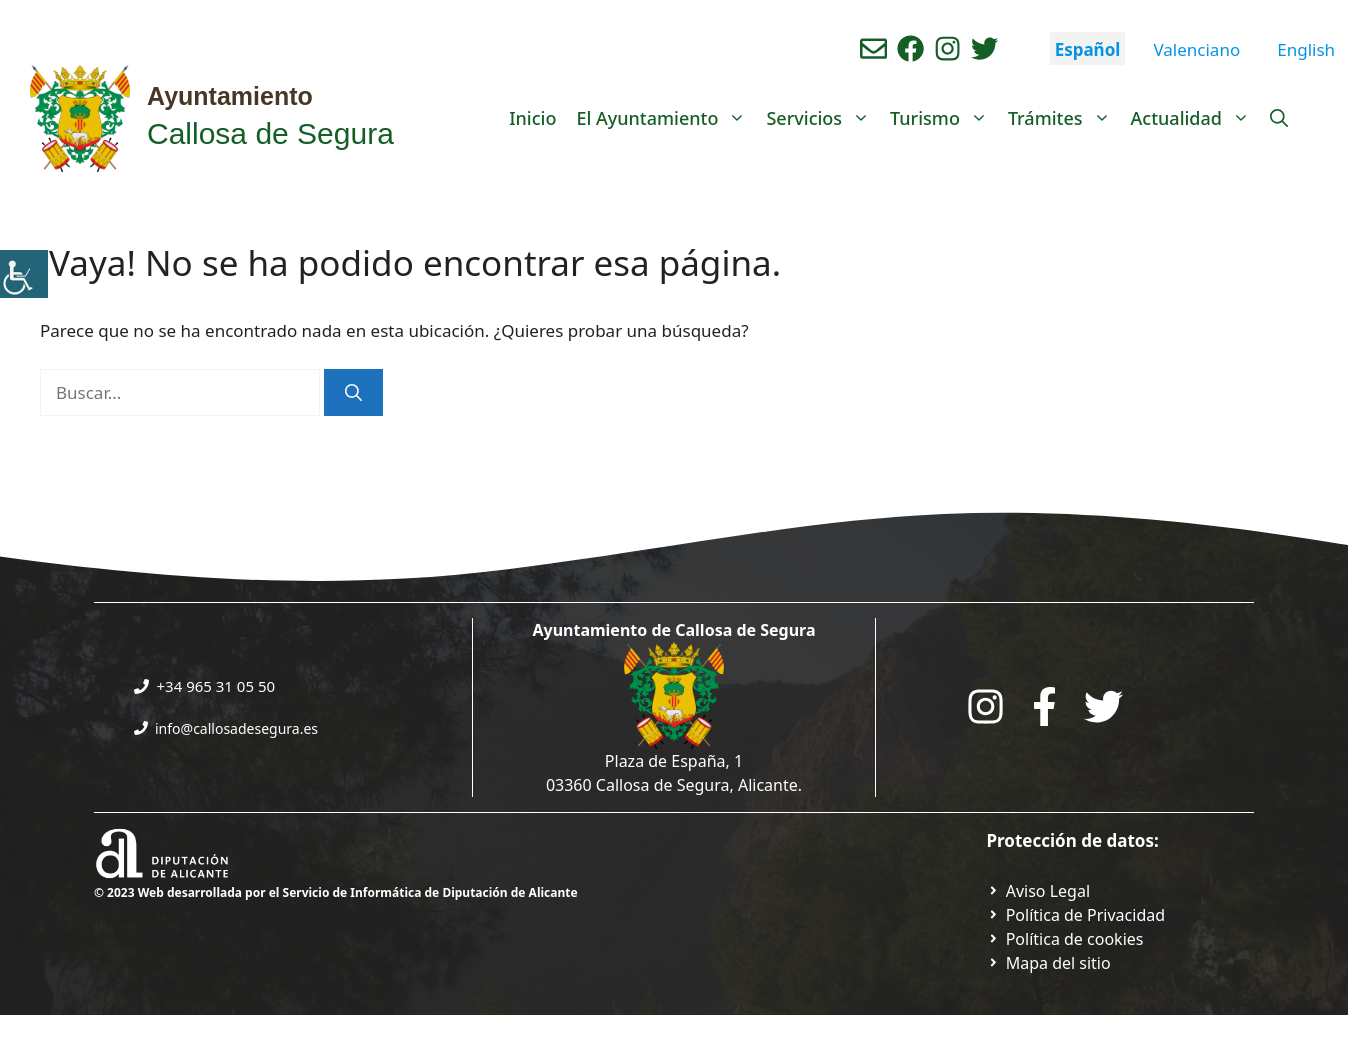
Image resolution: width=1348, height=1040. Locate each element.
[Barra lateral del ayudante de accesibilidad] (24, 274)
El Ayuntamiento (666, 118)
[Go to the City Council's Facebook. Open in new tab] (1044, 706)
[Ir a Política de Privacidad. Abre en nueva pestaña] (1039, 891)
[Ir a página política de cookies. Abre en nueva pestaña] (1065, 939)
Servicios (823, 118)
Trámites (1064, 118)
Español (1088, 49)
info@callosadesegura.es (236, 728)
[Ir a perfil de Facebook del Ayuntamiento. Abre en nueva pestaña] (910, 48)
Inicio (532, 118)
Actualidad (1195, 118)
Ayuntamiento (230, 96)
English (1306, 49)
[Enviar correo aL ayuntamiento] (873, 48)
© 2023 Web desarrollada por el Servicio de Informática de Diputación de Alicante (336, 892)
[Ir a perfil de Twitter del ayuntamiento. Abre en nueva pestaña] (984, 48)
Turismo (944, 118)
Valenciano (1196, 49)
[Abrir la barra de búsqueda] (1279, 118)
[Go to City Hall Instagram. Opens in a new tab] (985, 706)
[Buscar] (353, 393)
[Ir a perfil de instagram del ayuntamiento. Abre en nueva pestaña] (947, 48)
